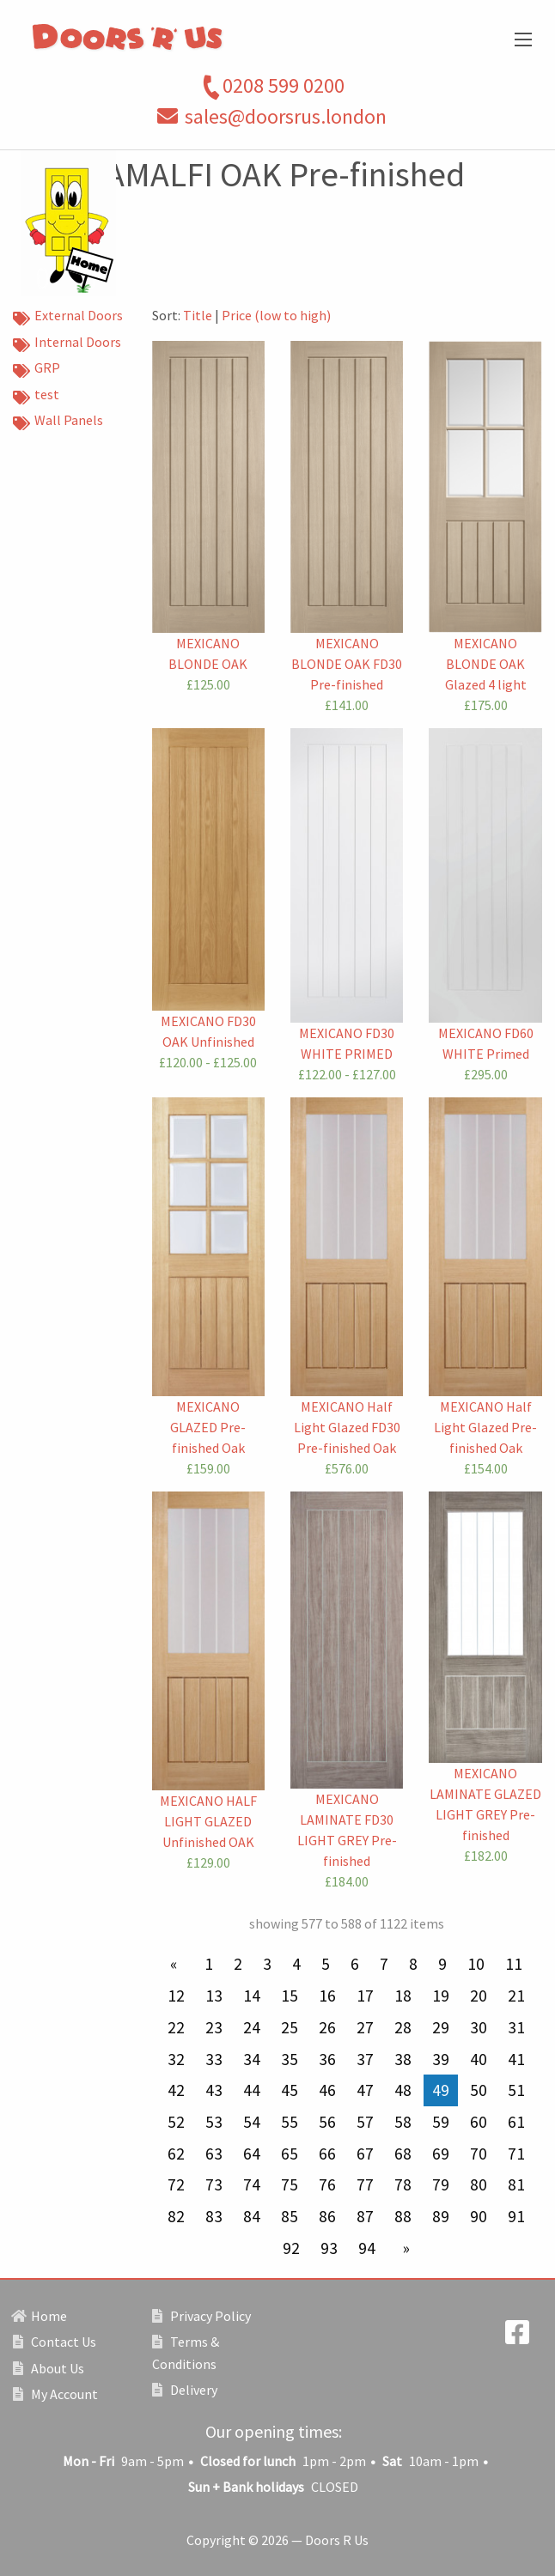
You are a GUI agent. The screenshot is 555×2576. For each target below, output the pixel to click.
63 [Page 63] (214, 2153)
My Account (55, 2394)
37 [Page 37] (365, 2059)
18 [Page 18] (403, 1995)
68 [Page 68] (403, 2153)
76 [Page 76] (327, 2184)
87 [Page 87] (365, 2216)
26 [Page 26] (327, 2027)
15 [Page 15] (289, 1995)
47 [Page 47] (365, 2090)
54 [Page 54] (251, 2121)
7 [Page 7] (384, 1963)
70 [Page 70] (478, 2153)
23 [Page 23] (214, 2027)
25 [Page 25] (289, 2027)
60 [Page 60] (478, 2121)
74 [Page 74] (251, 2184)
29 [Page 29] (440, 2027)
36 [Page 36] (327, 2059)
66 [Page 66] (327, 2153)
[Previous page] (177, 1964)
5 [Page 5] (325, 1963)
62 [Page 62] (176, 2153)
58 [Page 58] (403, 2121)
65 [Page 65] (289, 2153)
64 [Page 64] (251, 2153)
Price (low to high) (276, 315)
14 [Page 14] (251, 1995)
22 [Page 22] (176, 2027)
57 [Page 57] (365, 2121)
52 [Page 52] (176, 2121)
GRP (36, 369)
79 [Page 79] (440, 2184)
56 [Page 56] (327, 2121)
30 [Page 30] (478, 2027)
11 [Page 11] (513, 1963)
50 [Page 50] (478, 2090)
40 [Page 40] (478, 2059)
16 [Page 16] (327, 1995)
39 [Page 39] (440, 2059)
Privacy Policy (201, 2315)
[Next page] (402, 2248)
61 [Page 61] (516, 2121)
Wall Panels (58, 421)
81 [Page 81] (516, 2184)
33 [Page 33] (214, 2059)
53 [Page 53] (214, 2121)
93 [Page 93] (329, 2248)
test (36, 396)
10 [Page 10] (476, 1963)
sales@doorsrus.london (286, 116)
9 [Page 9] (442, 1963)
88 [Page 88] (403, 2216)
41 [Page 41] (516, 2059)
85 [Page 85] (289, 2216)
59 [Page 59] (440, 2121)
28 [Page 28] (403, 2027)
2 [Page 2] (238, 1963)
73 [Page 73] (214, 2184)
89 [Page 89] (440, 2216)
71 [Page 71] (516, 2153)
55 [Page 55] (289, 2121)
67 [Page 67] (365, 2153)
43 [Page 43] (214, 2090)
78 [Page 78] (403, 2184)
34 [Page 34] (251, 2059)
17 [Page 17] (365, 1995)
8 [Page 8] (413, 1963)
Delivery (184, 2389)
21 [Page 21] (516, 1995)
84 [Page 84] (251, 2216)
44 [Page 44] (251, 2090)
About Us (48, 2368)
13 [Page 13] (214, 1995)
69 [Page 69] (440, 2153)
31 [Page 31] (516, 2027)
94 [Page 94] (366, 2248)
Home (40, 2315)
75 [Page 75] (289, 2184)
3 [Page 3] (267, 1963)
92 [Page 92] (291, 2248)
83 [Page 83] (214, 2216)
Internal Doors (67, 343)
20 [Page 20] (478, 1995)
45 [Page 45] (289, 2090)
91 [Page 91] (516, 2216)
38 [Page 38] (403, 2059)
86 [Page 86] (327, 2216)
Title (197, 315)
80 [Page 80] (478, 2184)
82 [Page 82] (176, 2216)
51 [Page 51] (516, 2090)
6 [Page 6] (355, 1963)
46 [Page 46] (327, 2090)
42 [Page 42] (176, 2090)
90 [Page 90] (478, 2216)
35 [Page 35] (289, 2059)
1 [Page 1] (208, 1963)
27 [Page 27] (365, 2027)
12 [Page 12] (176, 1995)
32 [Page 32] (176, 2059)
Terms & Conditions (185, 2352)
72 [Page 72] (176, 2184)
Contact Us (54, 2341)
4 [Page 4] (296, 1963)
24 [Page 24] (251, 2027)
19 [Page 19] (440, 1995)
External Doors (68, 317)
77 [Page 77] (365, 2184)
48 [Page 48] (403, 2090)
